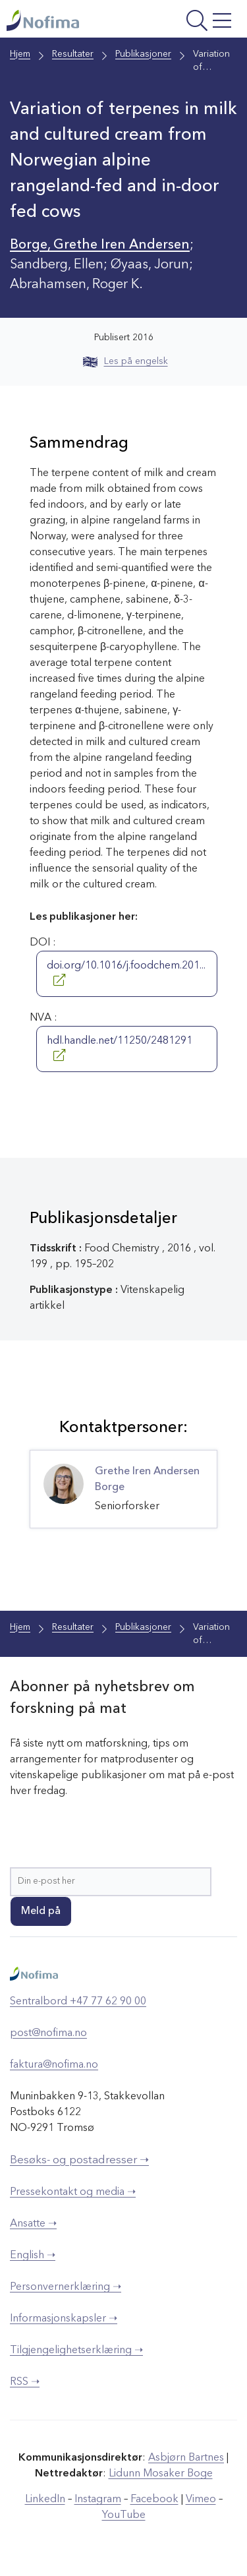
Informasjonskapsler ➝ (63, 2319)
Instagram (97, 2499)
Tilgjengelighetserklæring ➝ (76, 2350)
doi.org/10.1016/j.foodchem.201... (126, 973)
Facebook (154, 2499)
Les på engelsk (125, 361)
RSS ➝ (25, 2382)
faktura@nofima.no (54, 2065)
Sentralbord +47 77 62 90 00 (78, 2001)
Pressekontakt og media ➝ (73, 2192)
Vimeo (201, 2499)
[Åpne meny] (193, 22)
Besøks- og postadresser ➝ (79, 2160)
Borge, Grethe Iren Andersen (100, 245)
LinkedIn (45, 2499)
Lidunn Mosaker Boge (161, 2474)
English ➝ (32, 2255)
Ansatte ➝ (33, 2224)
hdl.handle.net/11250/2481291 (119, 1048)
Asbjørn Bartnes (186, 2458)
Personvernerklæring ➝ (65, 2287)
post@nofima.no (48, 2033)
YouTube (124, 2515)
